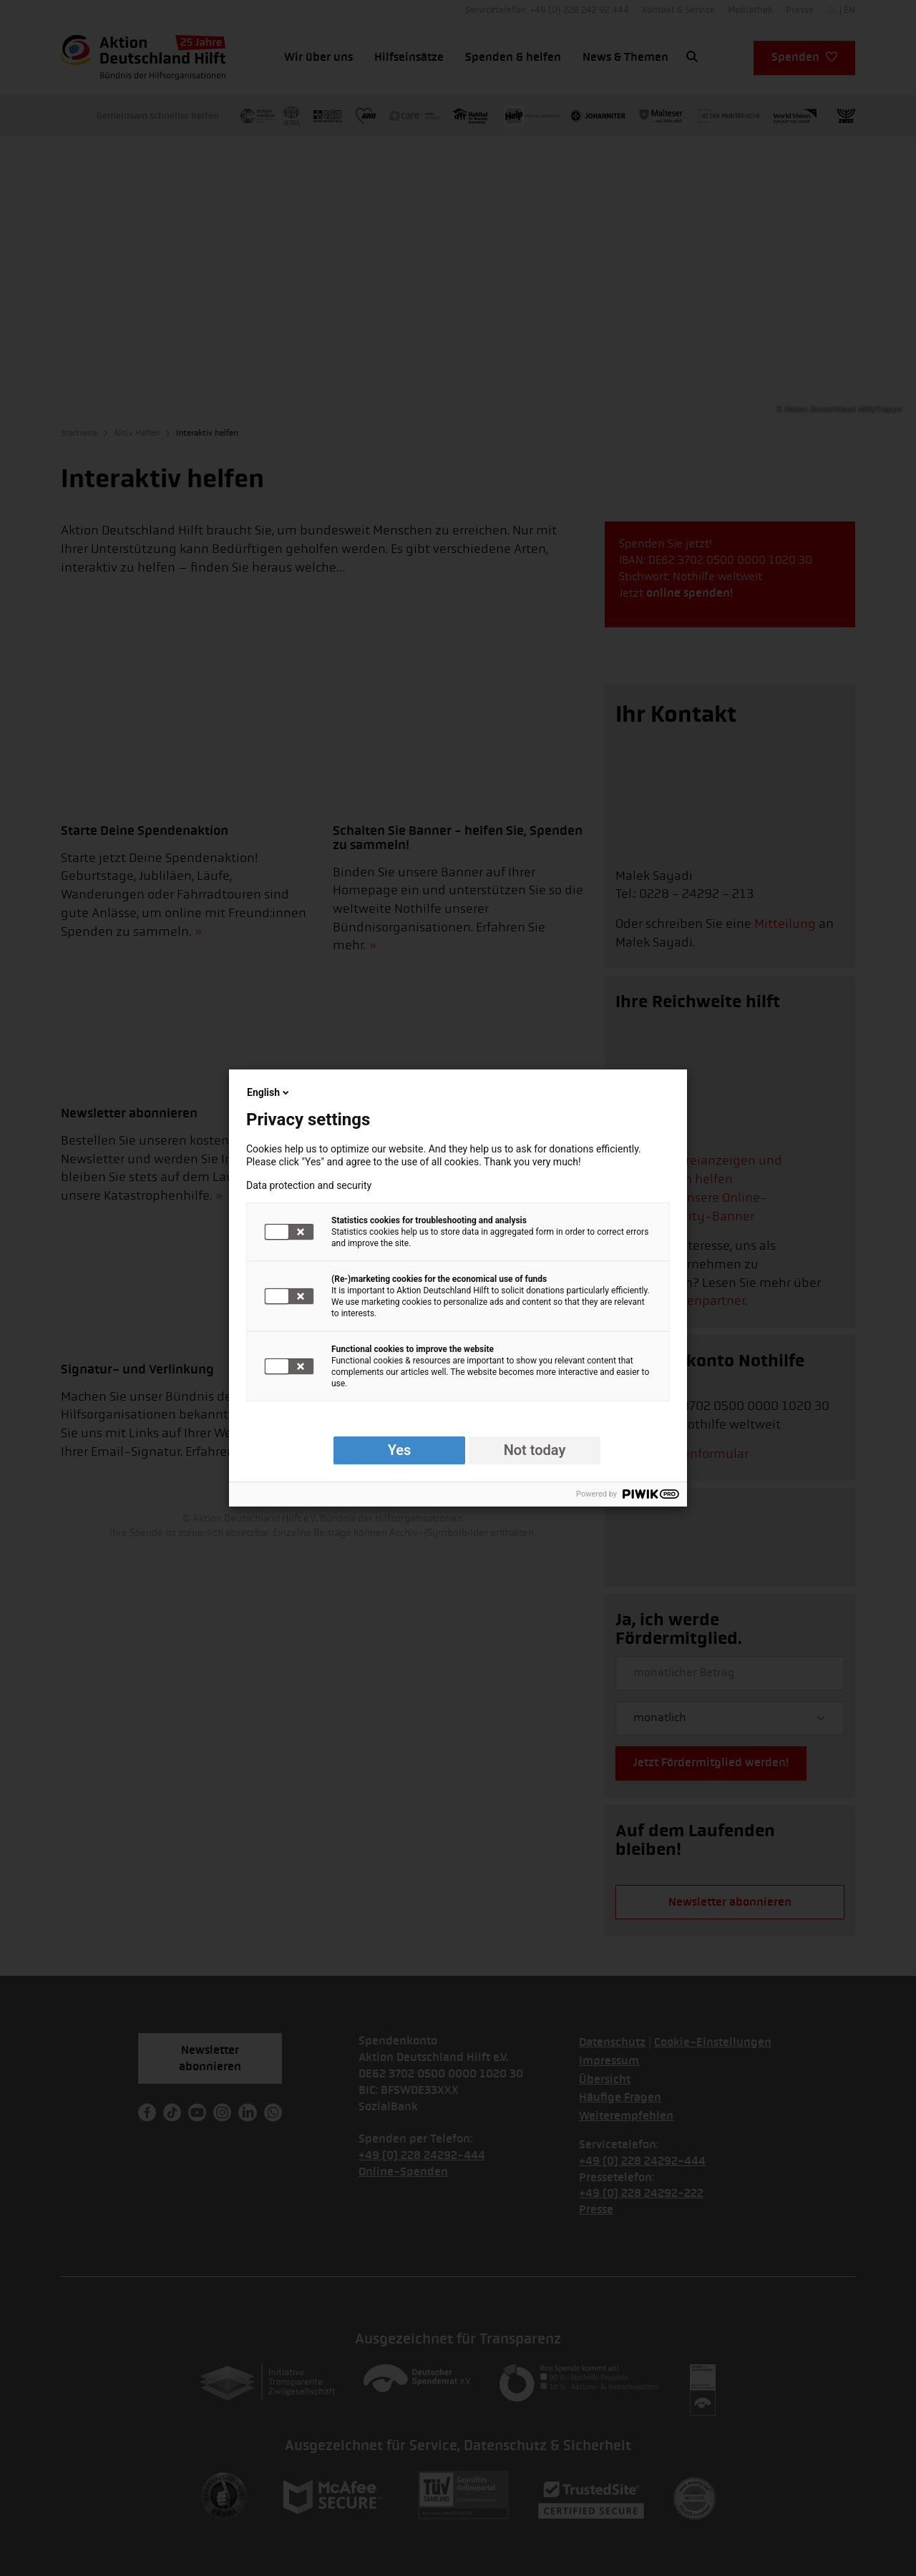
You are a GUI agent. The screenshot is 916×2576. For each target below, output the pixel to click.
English (269, 1092)
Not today (535, 1450)
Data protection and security (308, 1185)
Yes (399, 1450)
